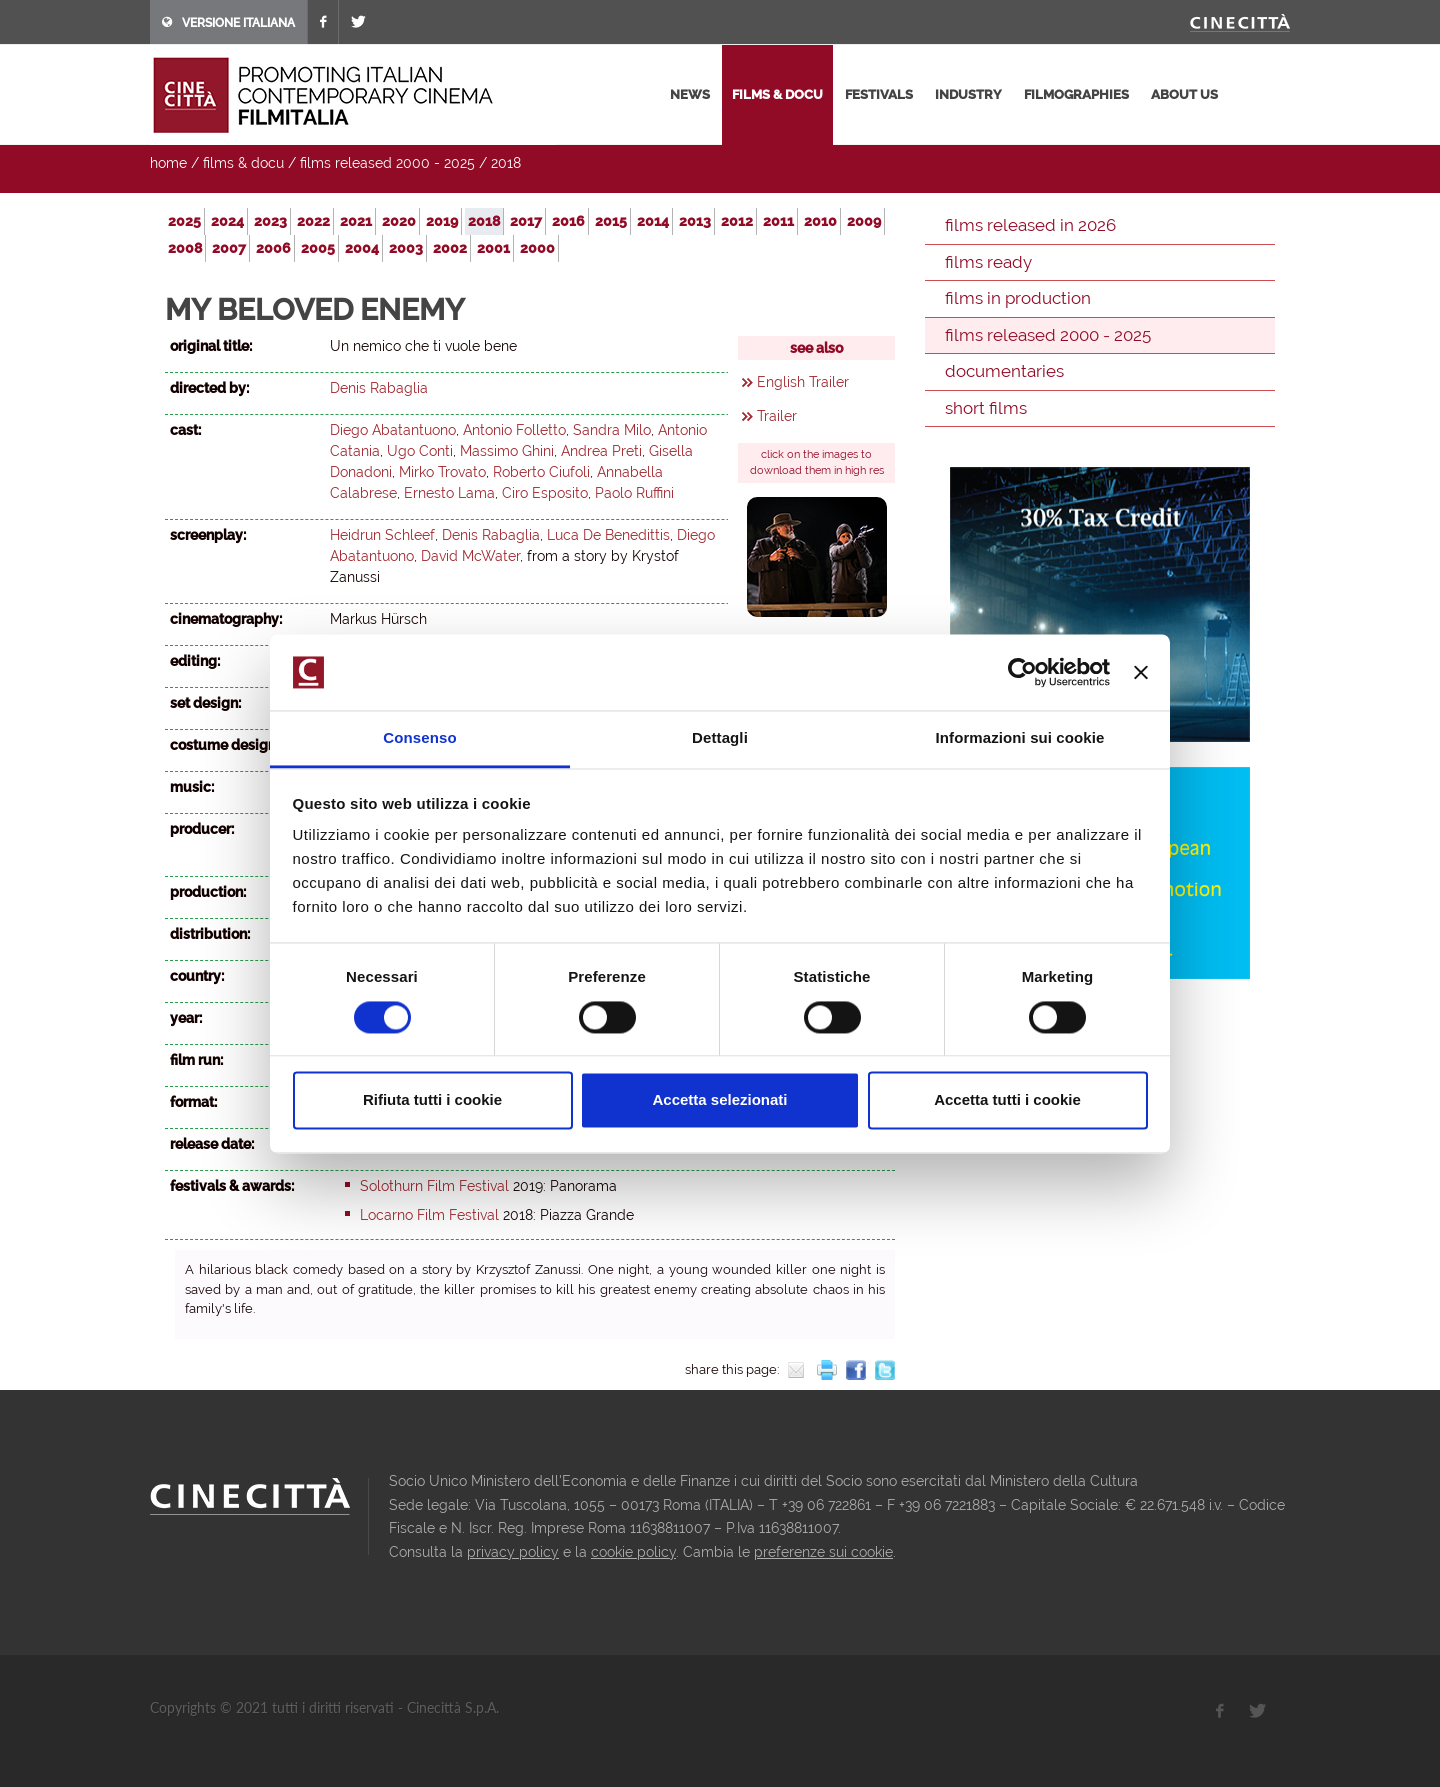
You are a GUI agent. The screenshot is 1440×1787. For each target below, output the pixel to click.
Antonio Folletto (514, 430)
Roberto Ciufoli (541, 472)
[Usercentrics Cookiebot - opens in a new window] (1022, 672)
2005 (318, 248)
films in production (1018, 298)
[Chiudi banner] (1141, 672)
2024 (227, 221)
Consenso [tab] (419, 738)
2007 (229, 248)
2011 (778, 221)
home (168, 163)
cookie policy (633, 1552)
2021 (356, 221)
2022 (313, 221)
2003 (406, 248)
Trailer (777, 416)
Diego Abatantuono (393, 430)
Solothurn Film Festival (434, 1186)
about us (1184, 94)
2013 (695, 221)
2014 (653, 221)
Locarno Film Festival (429, 1215)
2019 (442, 221)
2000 (537, 248)
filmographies (1076, 94)
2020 (399, 221)
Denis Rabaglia (379, 388)
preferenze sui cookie (823, 1552)
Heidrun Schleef (382, 535)
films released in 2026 (1030, 225)
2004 (362, 248)
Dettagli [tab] (720, 738)
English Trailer (803, 382)
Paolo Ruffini (634, 493)
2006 (273, 248)
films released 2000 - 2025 (387, 163)
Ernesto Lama (449, 493)
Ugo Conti (420, 451)
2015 (611, 221)
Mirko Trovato (442, 472)
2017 (526, 221)
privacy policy (513, 1552)
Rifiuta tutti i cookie (432, 1100)
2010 (820, 221)
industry (968, 94)
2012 (737, 221)
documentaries (1004, 371)
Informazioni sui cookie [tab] (1020, 738)
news (690, 94)
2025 (184, 221)
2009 (864, 221)
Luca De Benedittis (608, 535)
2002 (450, 248)
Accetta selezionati (719, 1100)
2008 (185, 248)
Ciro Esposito (545, 493)
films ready (988, 262)
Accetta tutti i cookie (1007, 1100)
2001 (493, 248)
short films (986, 408)
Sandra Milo (612, 430)
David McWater (470, 556)
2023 (270, 221)
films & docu (777, 94)
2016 (568, 221)
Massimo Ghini (507, 451)
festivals (879, 94)
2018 (506, 163)
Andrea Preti (601, 451)
